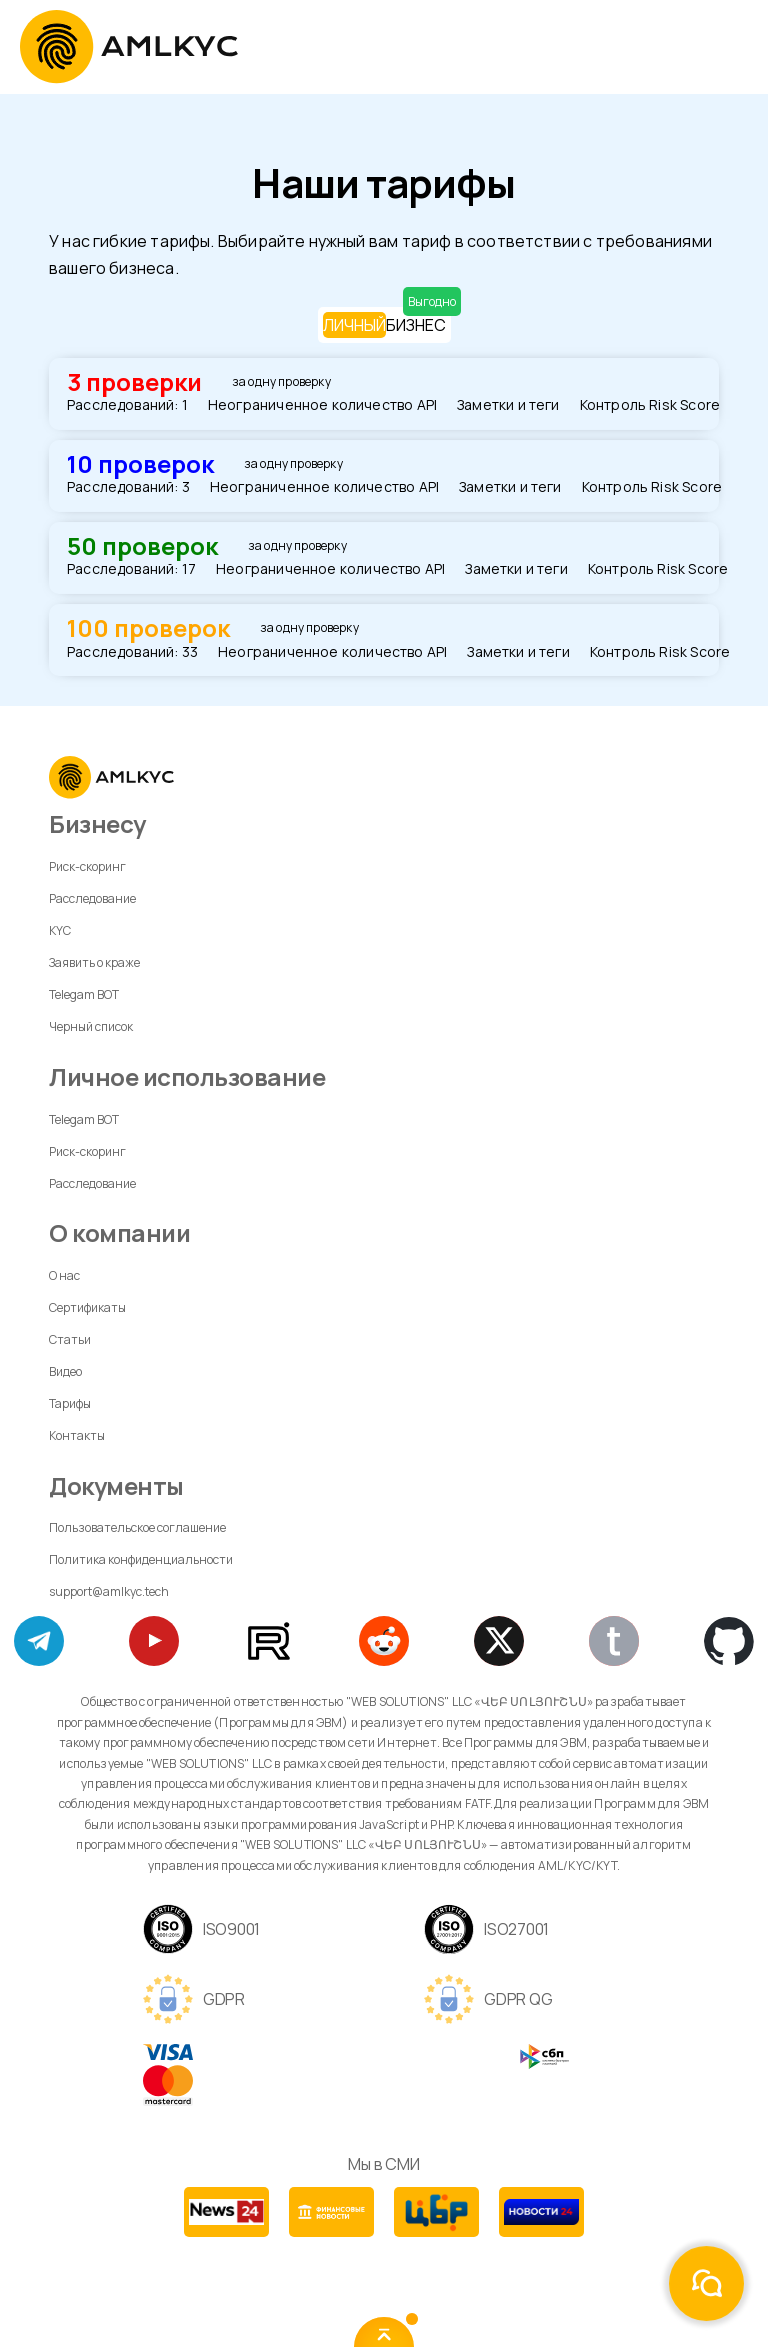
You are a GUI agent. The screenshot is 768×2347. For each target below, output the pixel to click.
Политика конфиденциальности (141, 1559)
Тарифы (70, 1403)
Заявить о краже (94, 962)
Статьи (70, 1339)
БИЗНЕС (416, 324)
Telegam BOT (84, 994)
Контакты (77, 1435)
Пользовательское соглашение (137, 1527)
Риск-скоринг (87, 866)
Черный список (91, 1026)
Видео (65, 1371)
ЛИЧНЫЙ (354, 325)
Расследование (92, 898)
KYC (60, 930)
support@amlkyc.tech (109, 1591)
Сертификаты (87, 1307)
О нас (64, 1275)
